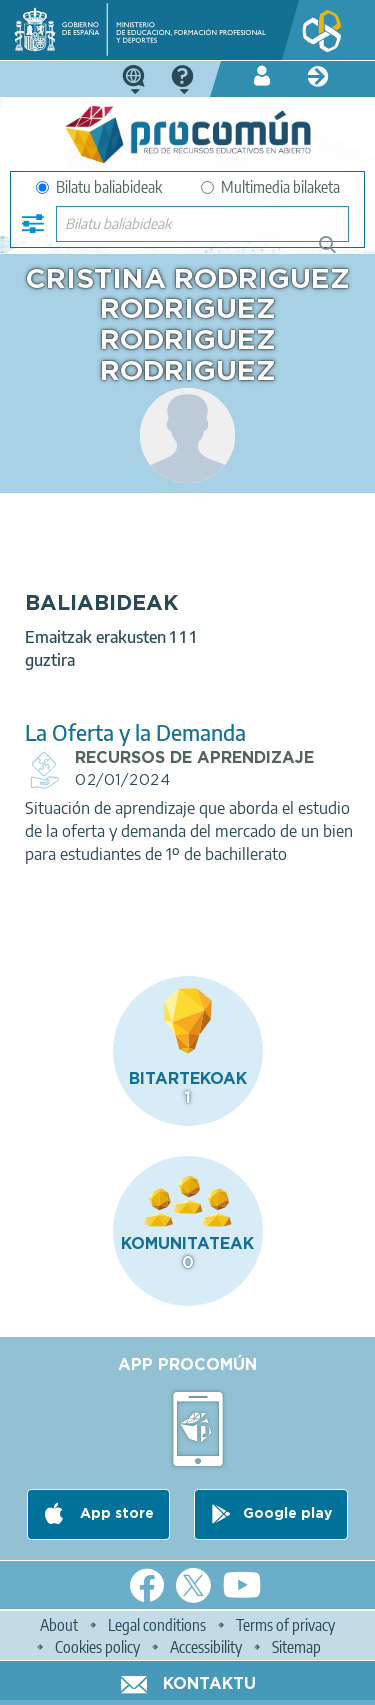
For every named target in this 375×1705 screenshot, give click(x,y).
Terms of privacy (285, 1625)
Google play (287, 1515)
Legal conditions (157, 1625)
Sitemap (296, 1647)
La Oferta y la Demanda (135, 732)
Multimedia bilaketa (270, 187)
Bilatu (336, 252)
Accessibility (206, 1647)
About (59, 1625)
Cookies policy (97, 1647)
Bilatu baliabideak (99, 187)
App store (115, 1515)
